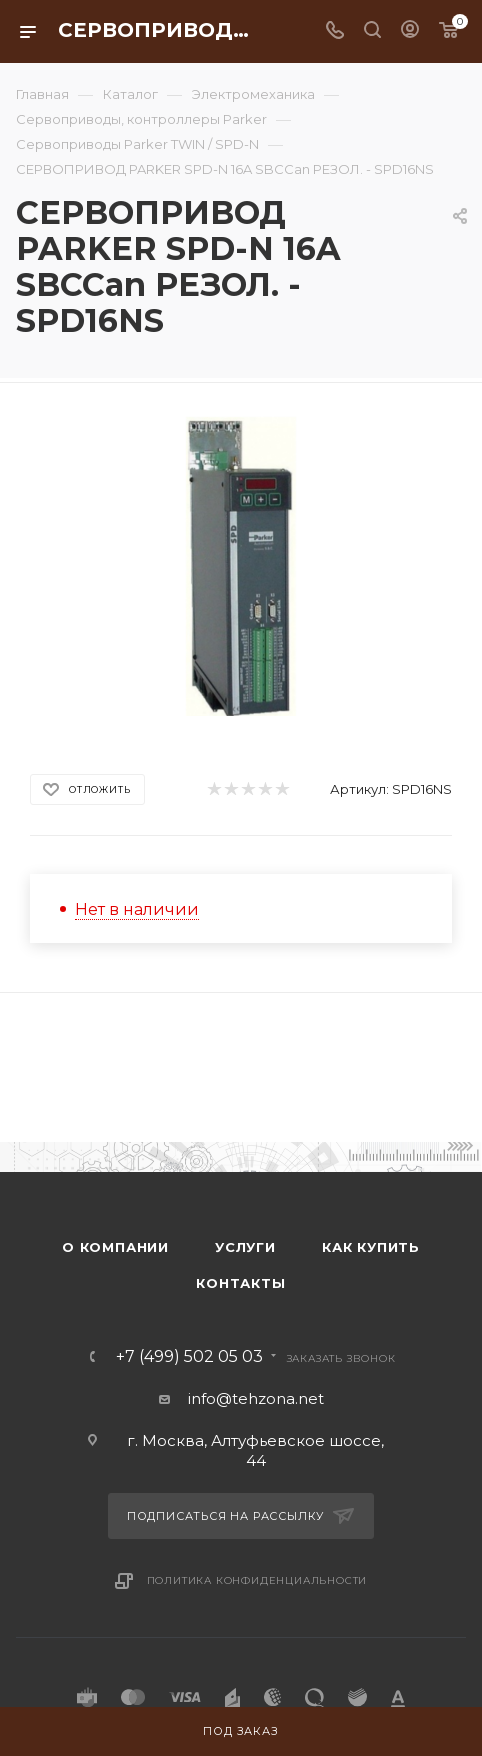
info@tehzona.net (256, 1398)
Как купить (371, 1247)
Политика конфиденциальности (257, 1580)
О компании (115, 1247)
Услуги (245, 1247)
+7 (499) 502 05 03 (189, 1357)
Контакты (240, 1283)
